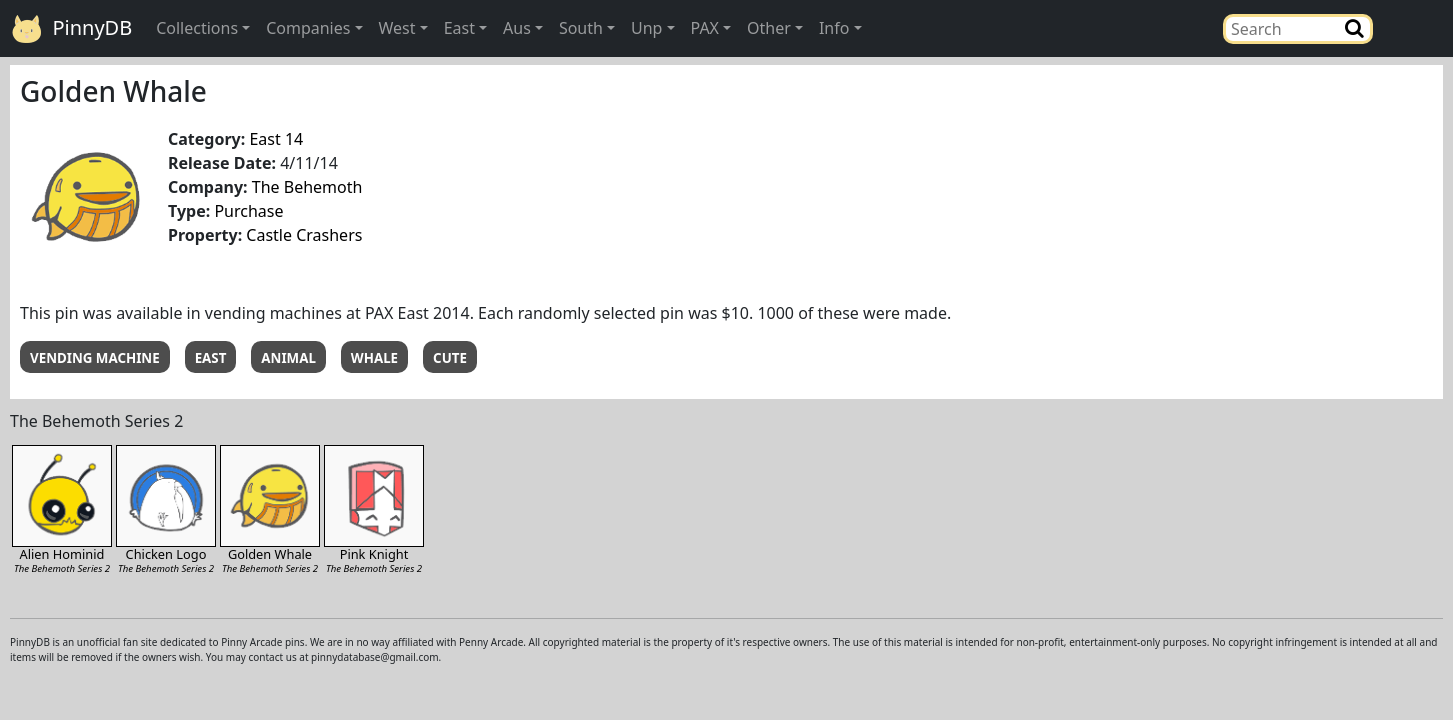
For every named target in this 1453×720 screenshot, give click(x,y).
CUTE (450, 358)
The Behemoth (307, 187)
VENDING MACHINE (95, 358)
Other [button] (769, 28)
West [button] (397, 28)
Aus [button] (517, 28)
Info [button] (834, 28)
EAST (211, 358)
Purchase (248, 211)
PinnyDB (72, 29)
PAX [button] (705, 28)
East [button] (459, 28)
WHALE (374, 358)
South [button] (581, 28)
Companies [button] (308, 28)
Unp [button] (646, 28)
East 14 (276, 139)
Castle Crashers (304, 235)
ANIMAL (288, 358)
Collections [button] (197, 28)
